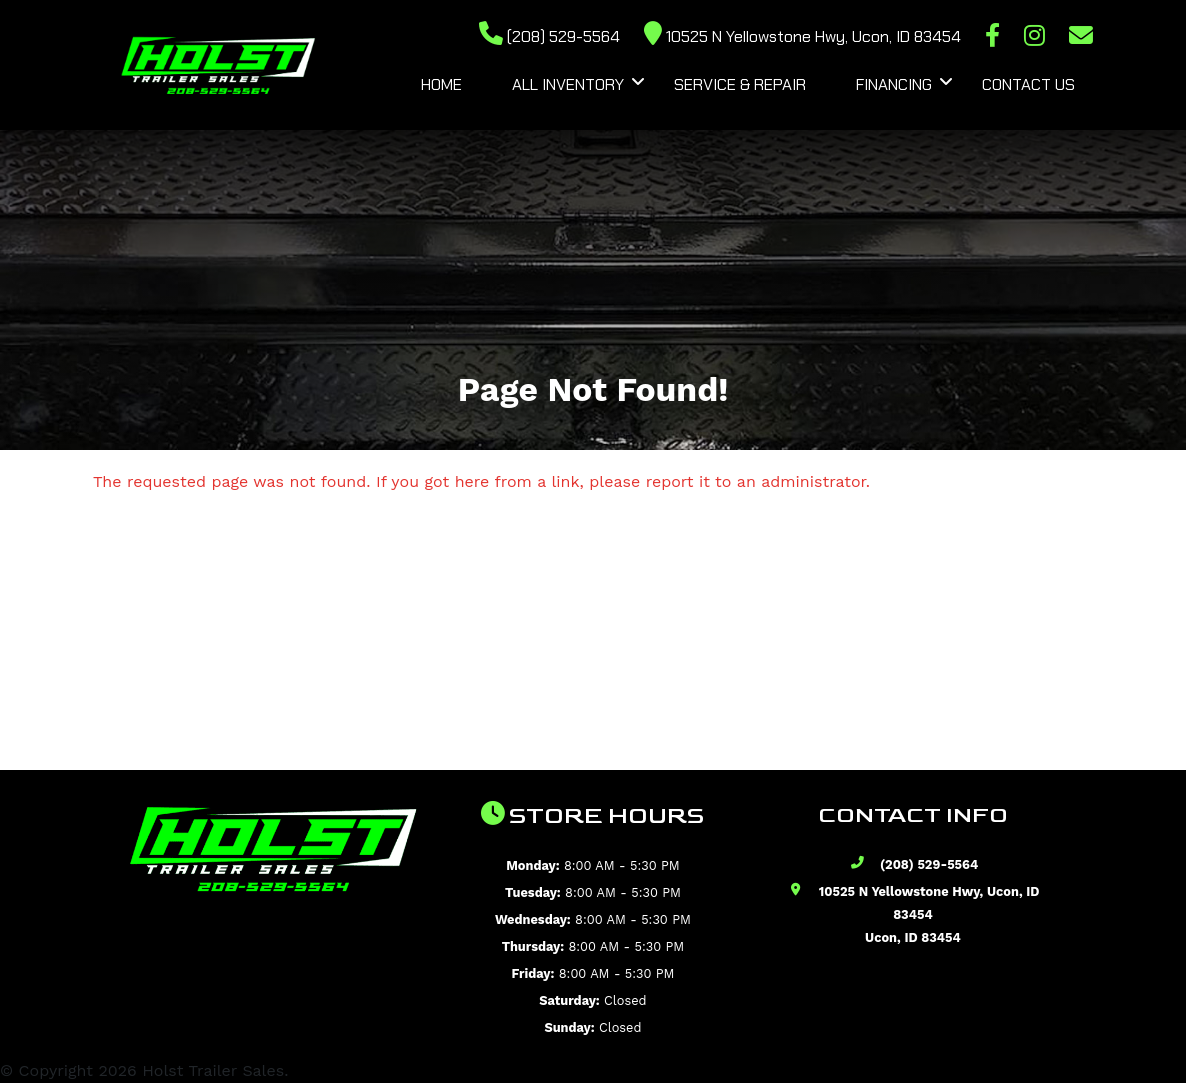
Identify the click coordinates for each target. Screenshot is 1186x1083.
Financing (894, 84)
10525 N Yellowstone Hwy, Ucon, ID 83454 (802, 36)
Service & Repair (740, 84)
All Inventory (568, 84)
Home (441, 84)
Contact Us (1028, 84)
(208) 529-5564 (549, 36)
